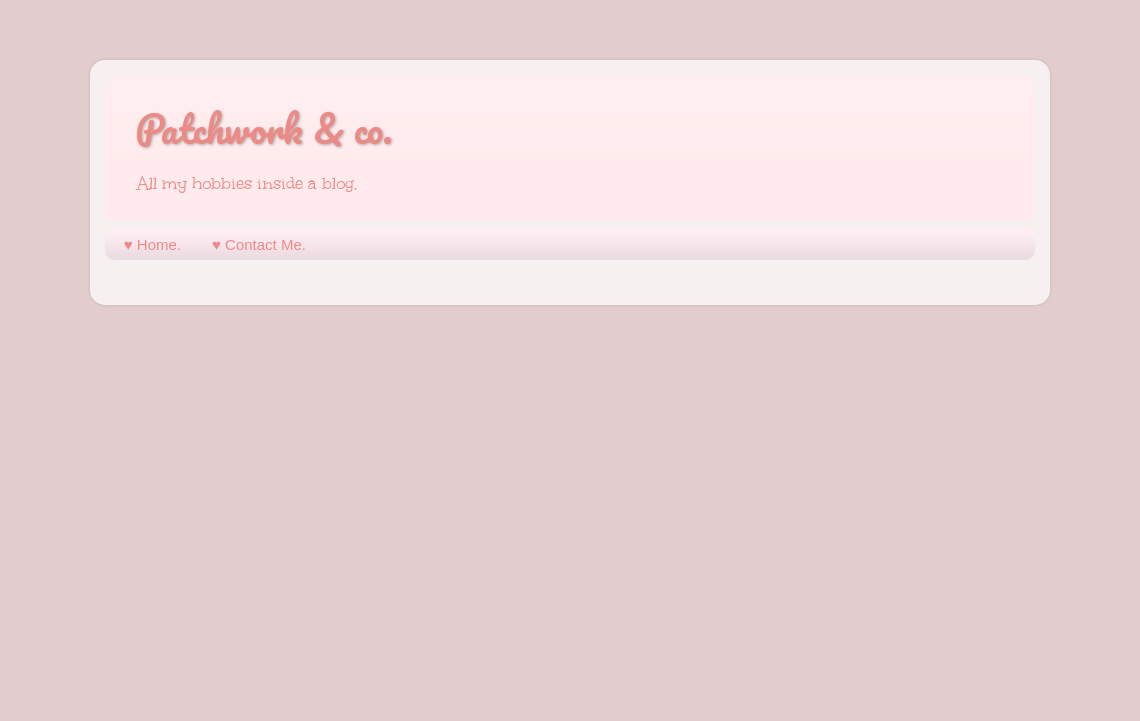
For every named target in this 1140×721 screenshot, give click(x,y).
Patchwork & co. (264, 128)
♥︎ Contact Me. (259, 244)
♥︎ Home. (152, 244)
